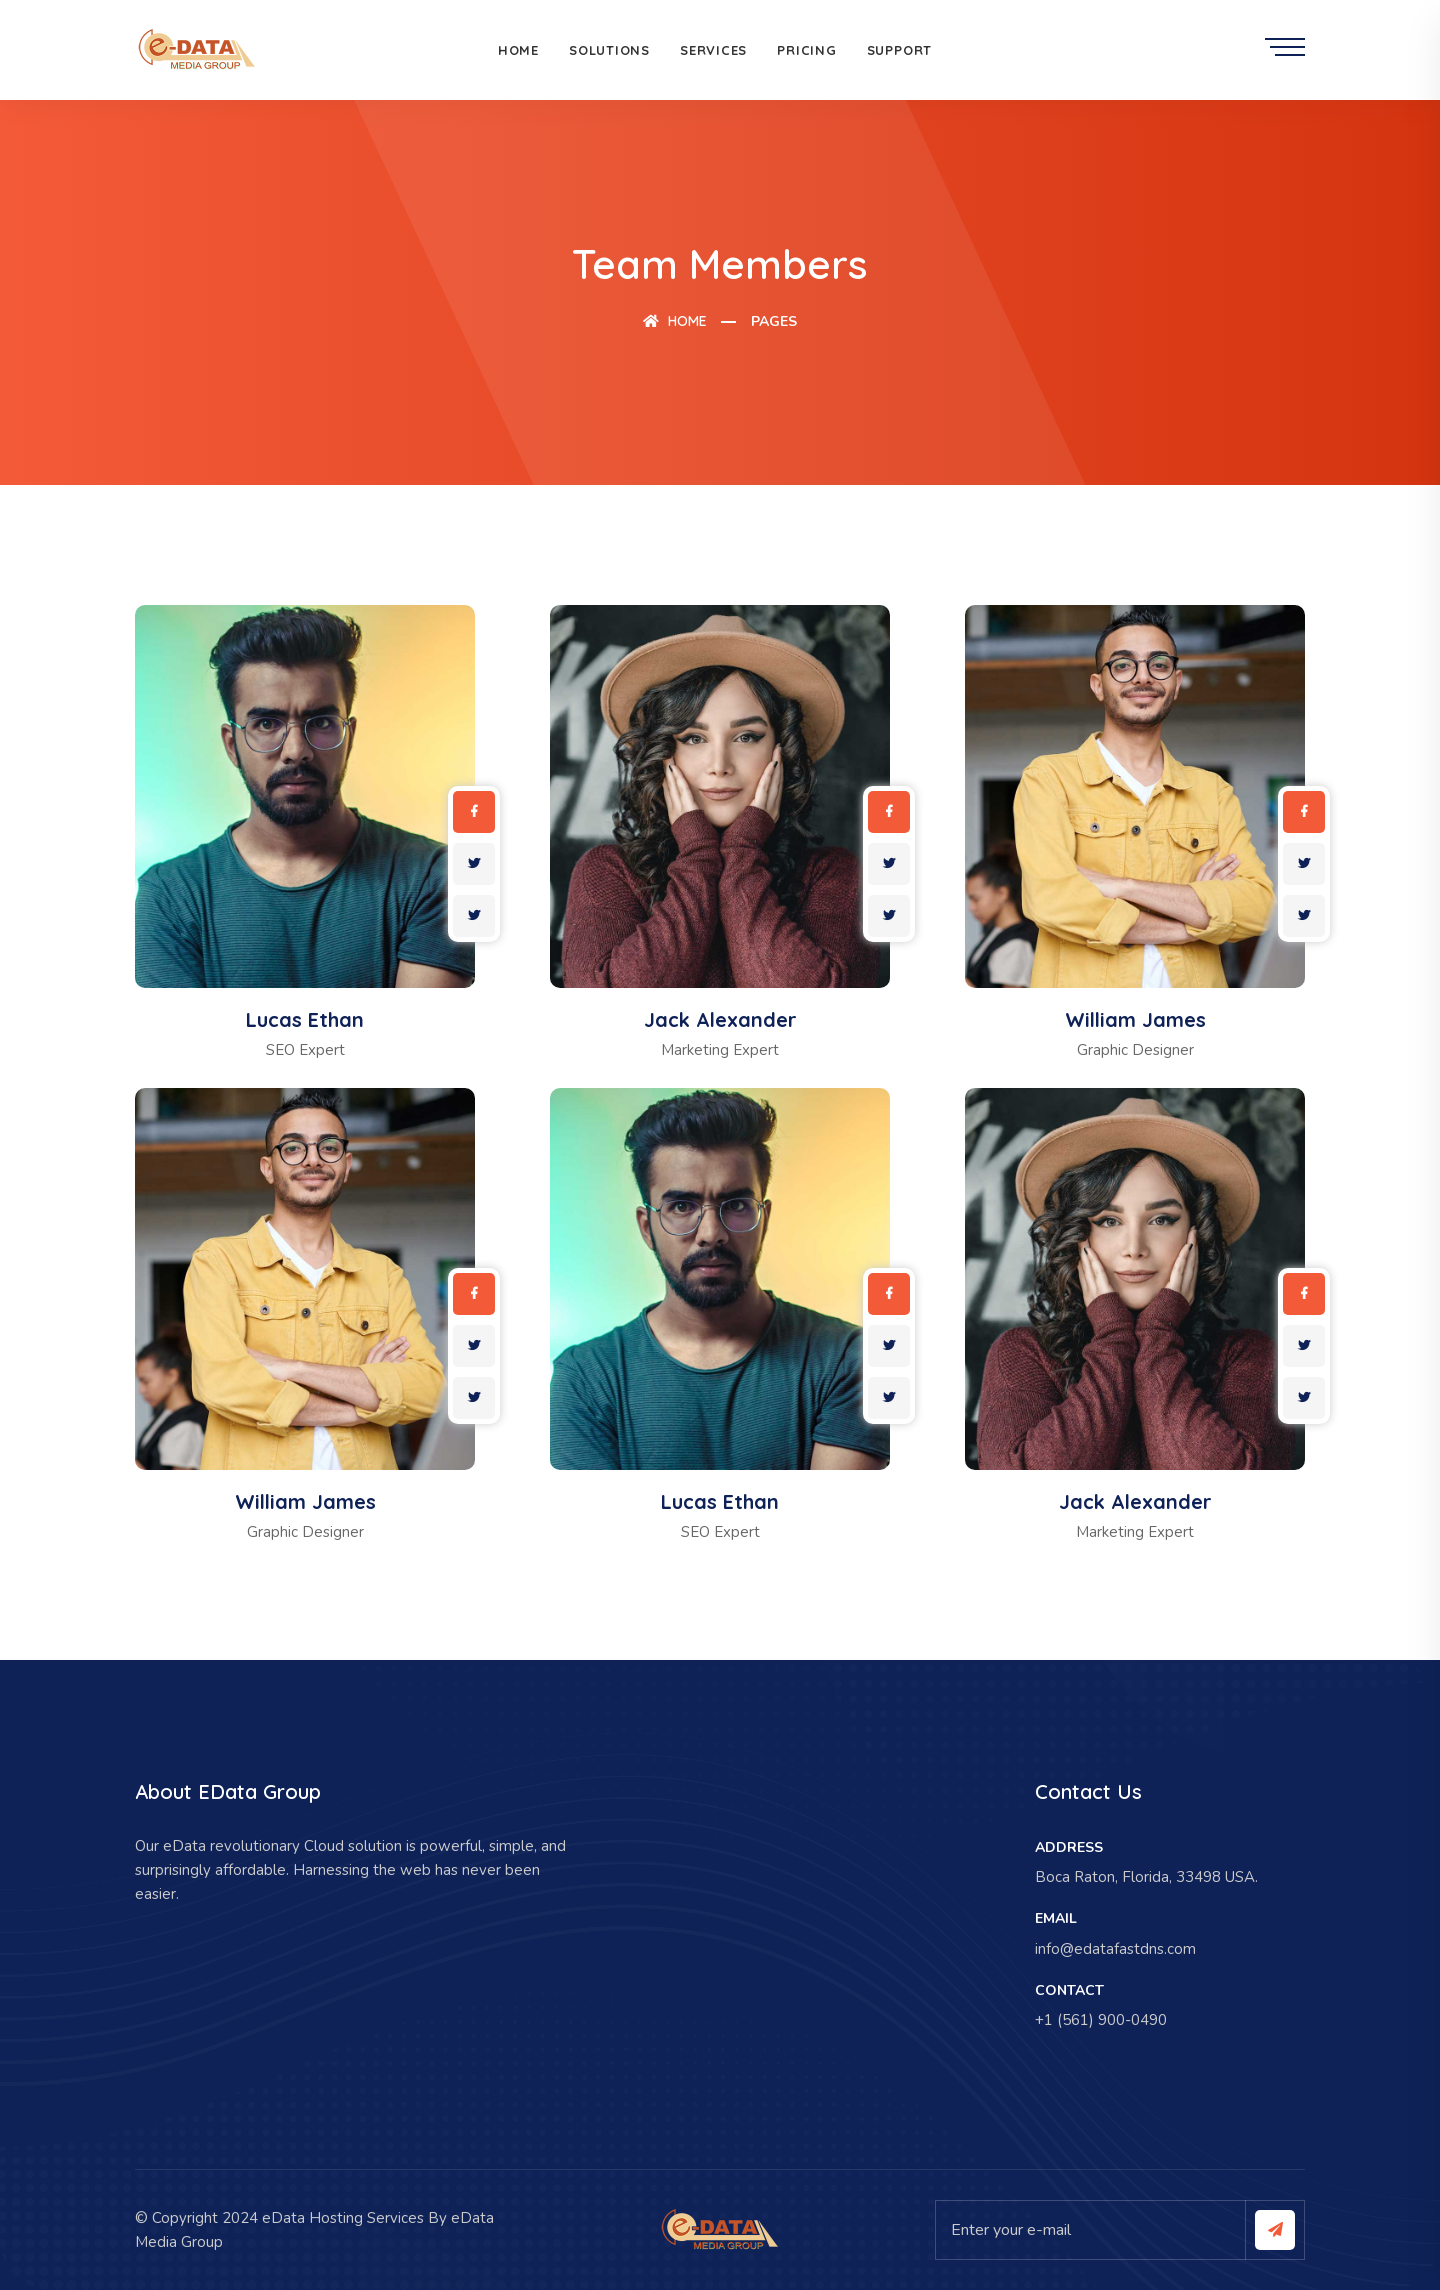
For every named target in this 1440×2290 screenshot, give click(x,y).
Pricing (806, 50)
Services (713, 50)
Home (518, 50)
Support (899, 50)
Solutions (609, 50)
